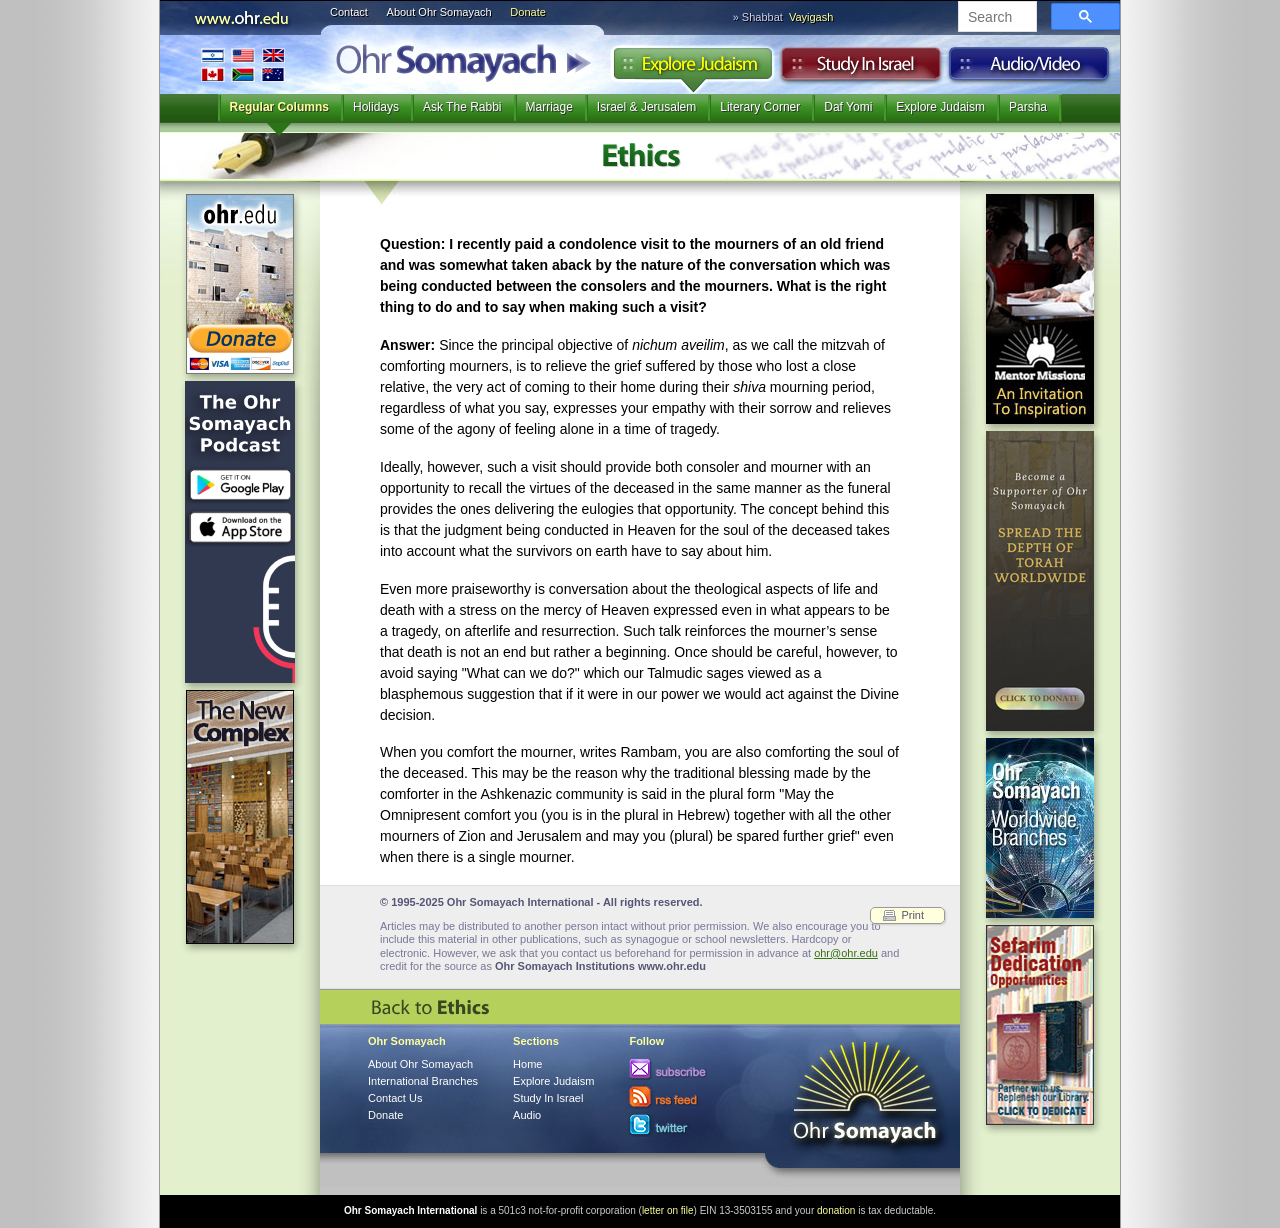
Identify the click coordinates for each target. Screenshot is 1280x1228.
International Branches (243, 64)
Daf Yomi (848, 107)
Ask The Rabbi (462, 107)
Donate (527, 12)
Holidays (376, 107)
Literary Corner (760, 107)
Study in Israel (861, 69)
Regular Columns (279, 107)
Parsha (1028, 107)
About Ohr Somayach (439, 12)
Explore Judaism (692, 69)
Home (527, 1064)
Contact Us (395, 1098)
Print (912, 915)
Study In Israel (548, 1098)
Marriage (549, 107)
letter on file (668, 1210)
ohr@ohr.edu (846, 953)
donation (836, 1210)
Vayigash (811, 17)
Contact (349, 12)
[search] (995, 18)
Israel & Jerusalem (646, 107)
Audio (1029, 69)
